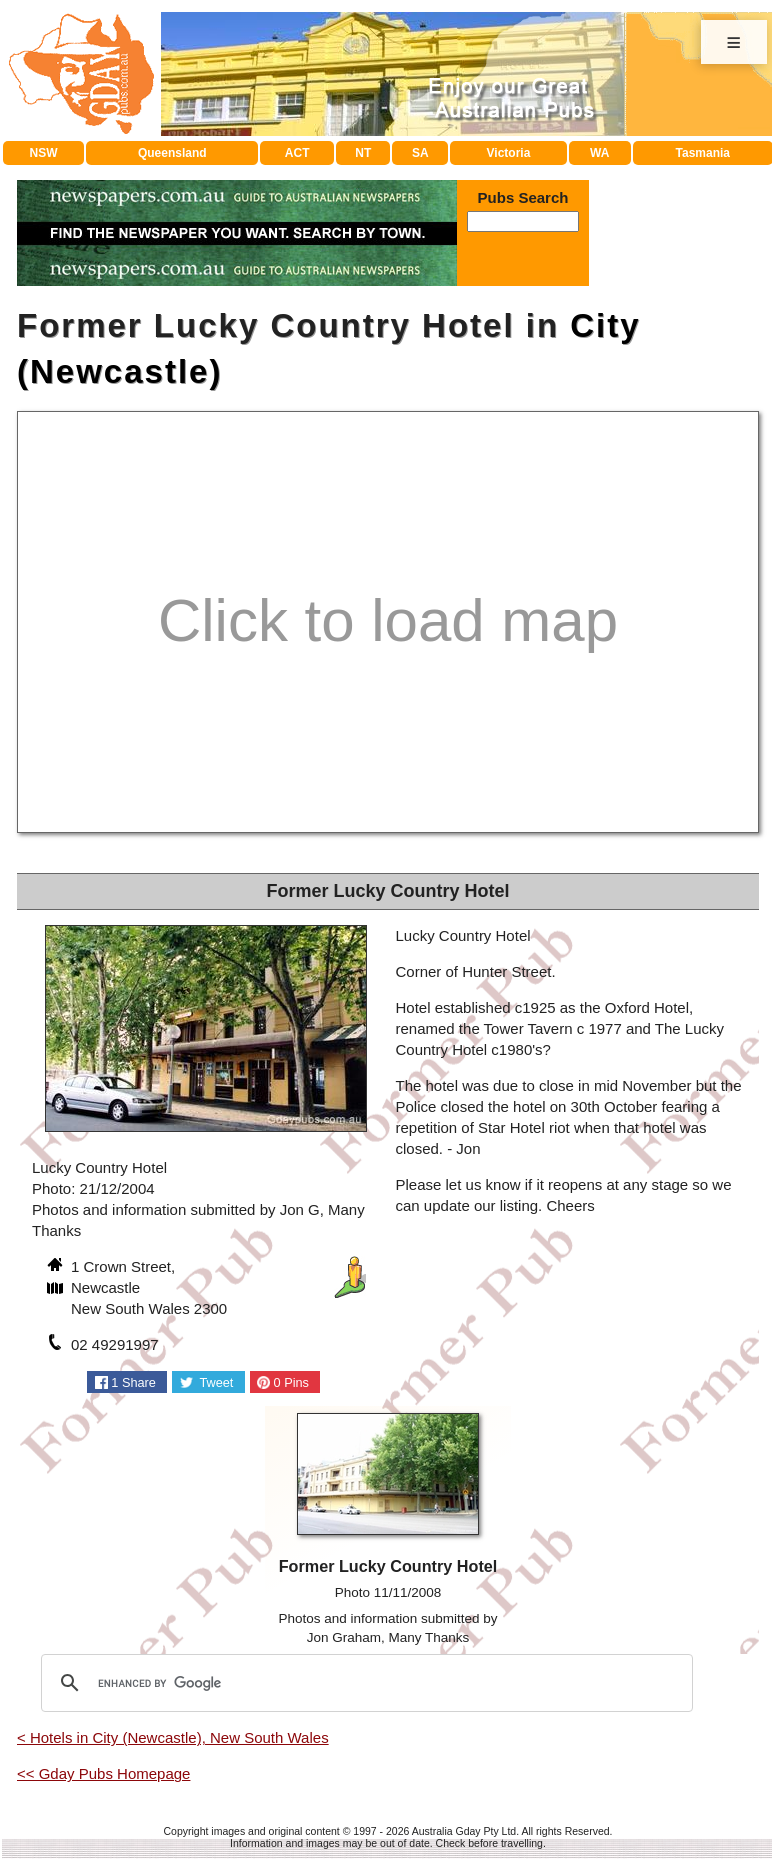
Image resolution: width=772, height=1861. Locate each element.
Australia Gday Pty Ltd (464, 1831)
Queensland (172, 153)
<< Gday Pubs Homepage (103, 1773)
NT (363, 153)
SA (420, 153)
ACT (297, 153)
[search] (364, 1683)
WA (599, 153)
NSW (44, 153)
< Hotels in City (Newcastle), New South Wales (173, 1737)
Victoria (509, 153)
